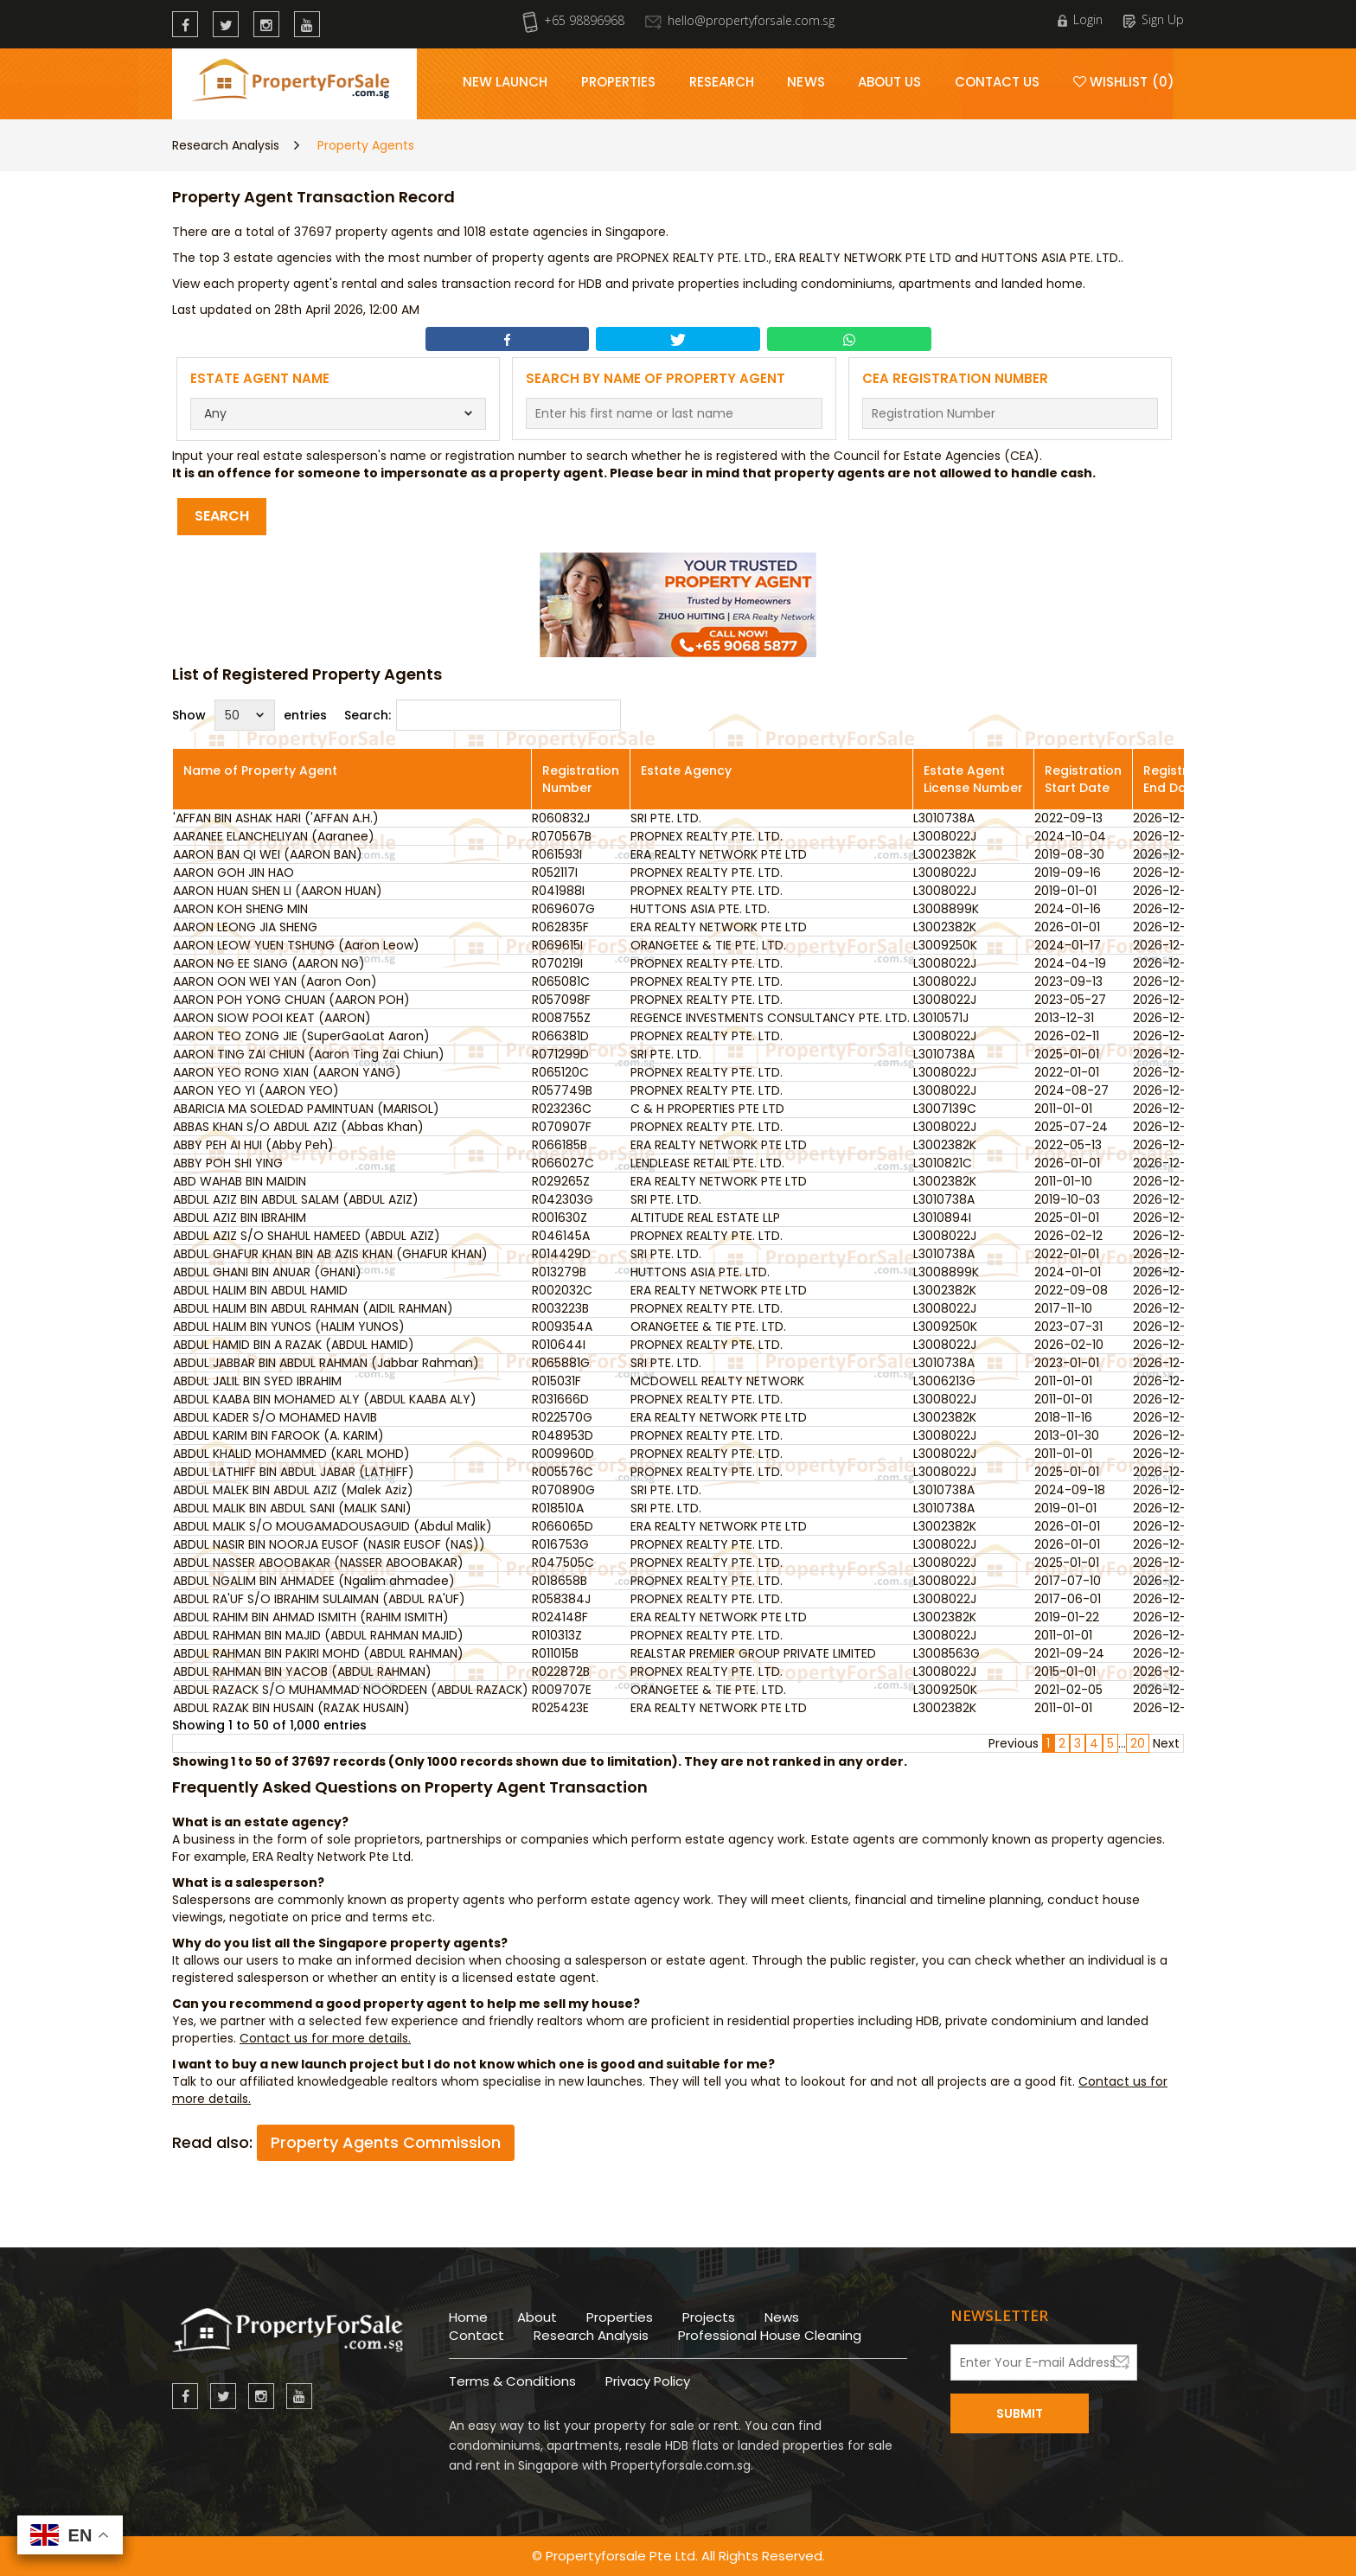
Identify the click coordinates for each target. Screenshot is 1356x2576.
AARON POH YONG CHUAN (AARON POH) (291, 999)
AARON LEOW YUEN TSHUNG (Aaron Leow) (296, 945)
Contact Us (997, 82)
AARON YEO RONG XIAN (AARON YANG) (287, 1072)
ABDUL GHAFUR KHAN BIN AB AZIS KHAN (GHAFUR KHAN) (330, 1253)
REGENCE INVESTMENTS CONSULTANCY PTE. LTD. (770, 1017)
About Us (890, 82)
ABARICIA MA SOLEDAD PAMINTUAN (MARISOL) (306, 1108)
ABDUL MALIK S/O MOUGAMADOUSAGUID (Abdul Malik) (332, 1526)
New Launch (505, 82)
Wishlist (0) (1123, 82)
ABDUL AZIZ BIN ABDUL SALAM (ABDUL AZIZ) (296, 1199)
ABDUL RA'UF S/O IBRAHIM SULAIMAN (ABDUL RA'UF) (319, 1599)
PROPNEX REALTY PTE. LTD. (706, 836)
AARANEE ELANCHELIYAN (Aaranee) (273, 836)
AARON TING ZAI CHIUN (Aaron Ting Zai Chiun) (309, 1054)
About (537, 2317)
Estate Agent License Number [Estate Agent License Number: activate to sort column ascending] (973, 779)
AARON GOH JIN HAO (233, 872)
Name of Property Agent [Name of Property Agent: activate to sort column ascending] (260, 770)
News (805, 82)
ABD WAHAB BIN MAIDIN (239, 1181)
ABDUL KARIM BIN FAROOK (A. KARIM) (278, 1435)
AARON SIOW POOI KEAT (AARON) (272, 1017)
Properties (618, 82)
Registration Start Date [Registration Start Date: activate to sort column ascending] (1083, 779)
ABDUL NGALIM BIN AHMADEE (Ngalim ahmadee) (314, 1580)
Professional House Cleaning (769, 2335)
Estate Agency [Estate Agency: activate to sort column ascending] (686, 770)
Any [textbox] (215, 413)
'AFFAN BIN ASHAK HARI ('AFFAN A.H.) (276, 818)
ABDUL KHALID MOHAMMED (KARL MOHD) (291, 1453)
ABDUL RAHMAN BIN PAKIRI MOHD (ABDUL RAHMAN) (318, 1653)
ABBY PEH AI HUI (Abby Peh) (253, 1145)
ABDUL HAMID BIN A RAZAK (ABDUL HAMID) (293, 1344)
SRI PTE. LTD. (665, 818)
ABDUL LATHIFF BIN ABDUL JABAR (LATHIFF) (293, 1471)
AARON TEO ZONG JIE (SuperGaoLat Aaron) (301, 1036)
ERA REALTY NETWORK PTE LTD (718, 854)
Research (722, 82)
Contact (476, 2335)
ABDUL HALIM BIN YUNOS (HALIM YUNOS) (289, 1326)
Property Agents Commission (386, 2142)
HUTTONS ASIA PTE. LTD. (700, 908)
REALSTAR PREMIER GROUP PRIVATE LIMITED (753, 1653)
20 (1137, 1743)
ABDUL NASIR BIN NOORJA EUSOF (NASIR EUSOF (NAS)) (329, 1544)
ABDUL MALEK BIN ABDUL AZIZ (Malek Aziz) (293, 1490)
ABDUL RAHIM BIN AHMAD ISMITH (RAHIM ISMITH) (311, 1617)
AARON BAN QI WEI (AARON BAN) (267, 854)
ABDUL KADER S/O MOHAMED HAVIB (275, 1417)
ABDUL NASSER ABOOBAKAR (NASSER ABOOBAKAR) (318, 1562)
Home (468, 2317)
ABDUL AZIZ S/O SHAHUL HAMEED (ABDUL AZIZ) (306, 1235)
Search (222, 516)
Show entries (249, 715)
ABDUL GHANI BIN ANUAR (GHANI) (267, 1272)
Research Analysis (225, 145)
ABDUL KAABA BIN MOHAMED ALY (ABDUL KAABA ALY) (325, 1399)
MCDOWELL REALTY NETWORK (717, 1381)
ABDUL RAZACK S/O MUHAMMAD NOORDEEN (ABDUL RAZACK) (350, 1689)
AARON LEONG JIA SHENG (245, 927)
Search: (482, 715)
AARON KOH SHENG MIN (240, 908)
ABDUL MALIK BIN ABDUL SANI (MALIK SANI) (292, 1508)
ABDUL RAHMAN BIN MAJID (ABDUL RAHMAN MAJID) (318, 1635)
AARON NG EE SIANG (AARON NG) (269, 963)
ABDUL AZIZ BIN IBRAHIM (239, 1217)
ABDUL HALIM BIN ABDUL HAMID (260, 1290)
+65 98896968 (573, 20)
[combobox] (338, 414)
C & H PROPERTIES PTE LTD (707, 1108)
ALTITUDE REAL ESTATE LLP (705, 1217)
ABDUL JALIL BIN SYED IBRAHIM (257, 1381)
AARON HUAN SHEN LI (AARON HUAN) (277, 890)
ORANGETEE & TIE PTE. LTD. (708, 945)
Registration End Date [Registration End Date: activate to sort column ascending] (1181, 779)
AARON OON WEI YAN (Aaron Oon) (275, 981)
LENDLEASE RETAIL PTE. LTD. (707, 1163)
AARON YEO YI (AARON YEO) (256, 1090)
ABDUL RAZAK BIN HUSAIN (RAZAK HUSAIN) (291, 1707)
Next (1166, 1743)
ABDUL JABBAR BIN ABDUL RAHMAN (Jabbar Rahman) (326, 1362)
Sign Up (1153, 19)
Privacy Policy (647, 2381)
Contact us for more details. (325, 2038)
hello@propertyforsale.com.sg (740, 20)
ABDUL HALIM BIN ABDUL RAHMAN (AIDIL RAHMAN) (313, 1308)
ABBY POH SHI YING (228, 1163)
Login (1080, 19)
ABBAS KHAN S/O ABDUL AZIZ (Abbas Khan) (298, 1126)
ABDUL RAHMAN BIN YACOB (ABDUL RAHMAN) (302, 1671)
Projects (708, 2317)
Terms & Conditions (512, 2381)
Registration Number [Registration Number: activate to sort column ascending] (580, 779)
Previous (1013, 1743)
